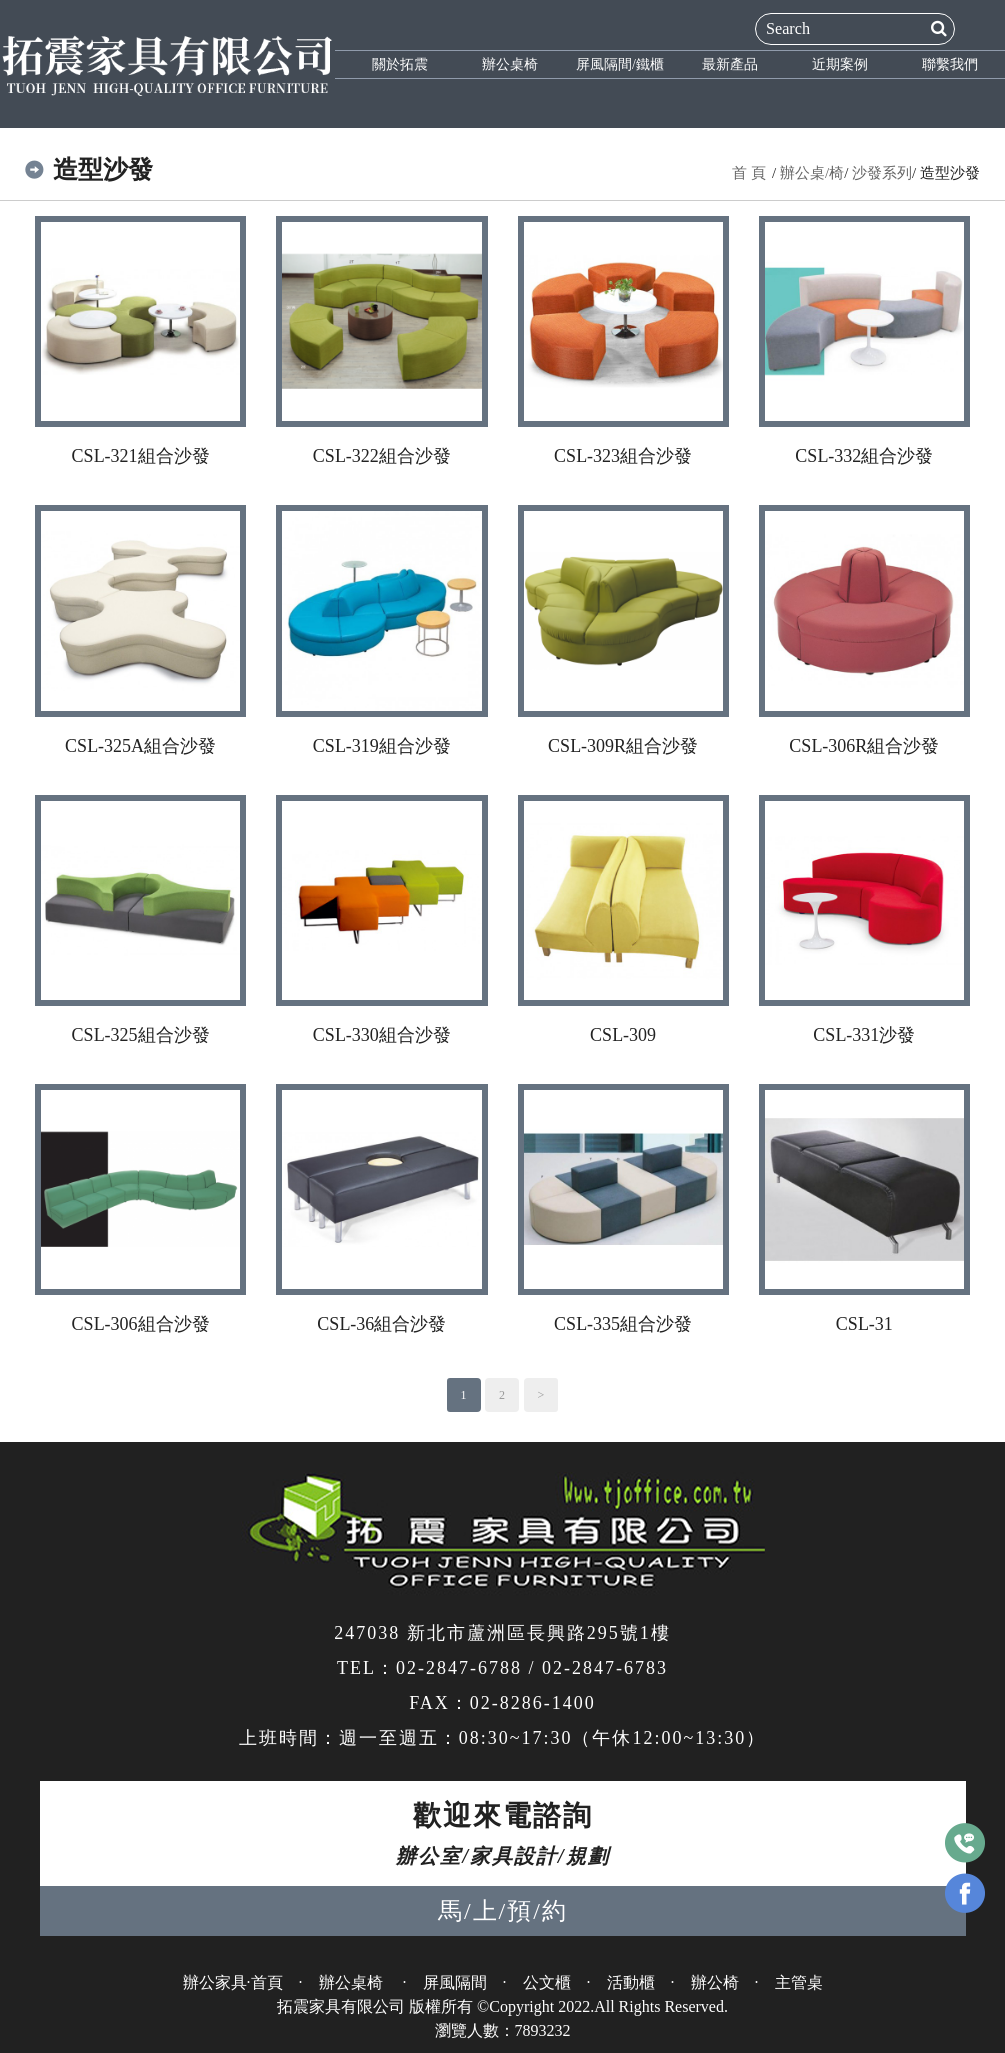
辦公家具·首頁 (233, 1982)
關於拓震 (400, 64)
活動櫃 (631, 1982)
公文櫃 (547, 1982)
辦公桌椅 (510, 64)
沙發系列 (882, 173)
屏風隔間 (455, 1982)
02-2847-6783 (605, 1668)
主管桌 (799, 1982)
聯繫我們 (950, 64)
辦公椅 (715, 1982)
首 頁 (749, 173)
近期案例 (840, 64)
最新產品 (730, 64)
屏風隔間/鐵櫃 (620, 64)
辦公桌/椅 (812, 173)
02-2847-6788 (459, 1668)
